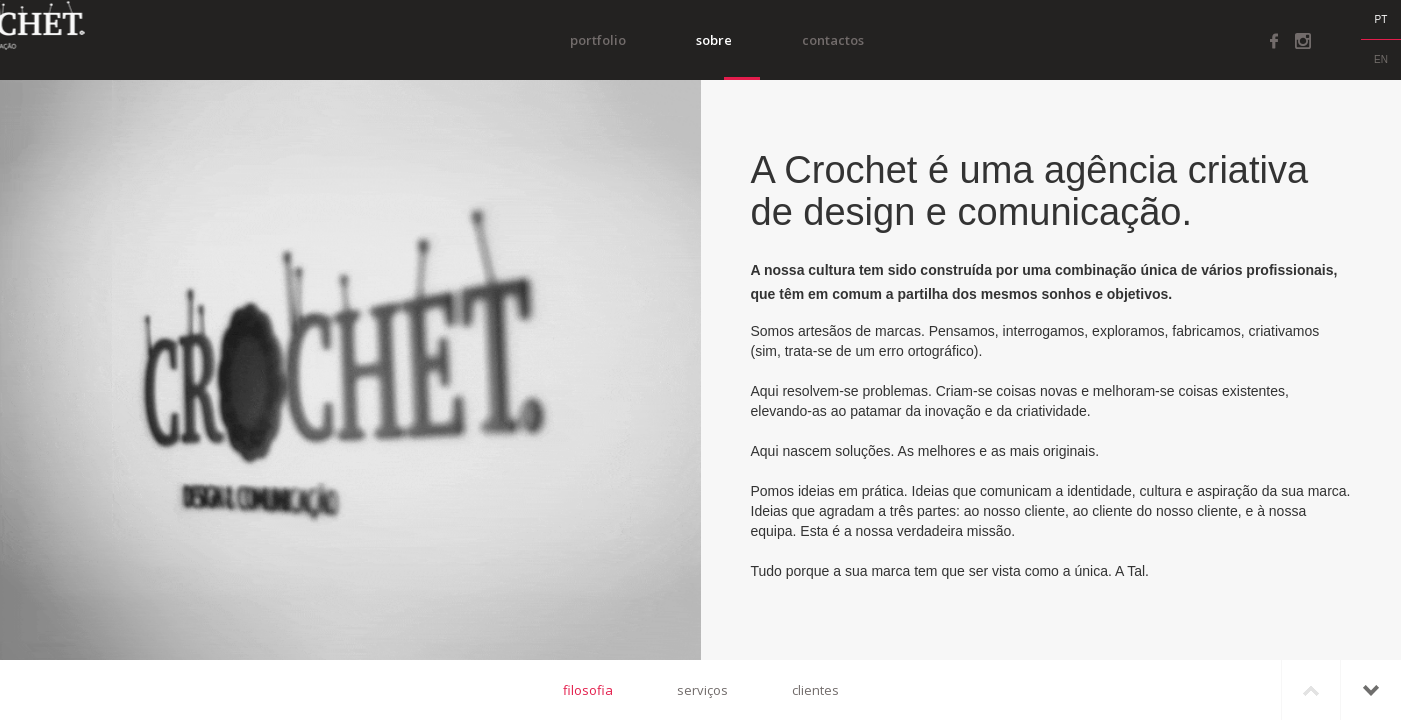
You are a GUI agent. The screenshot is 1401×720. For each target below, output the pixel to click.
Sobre (742, 40)
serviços (702, 690)
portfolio (626, 40)
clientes (815, 690)
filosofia (588, 690)
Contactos (861, 40)
